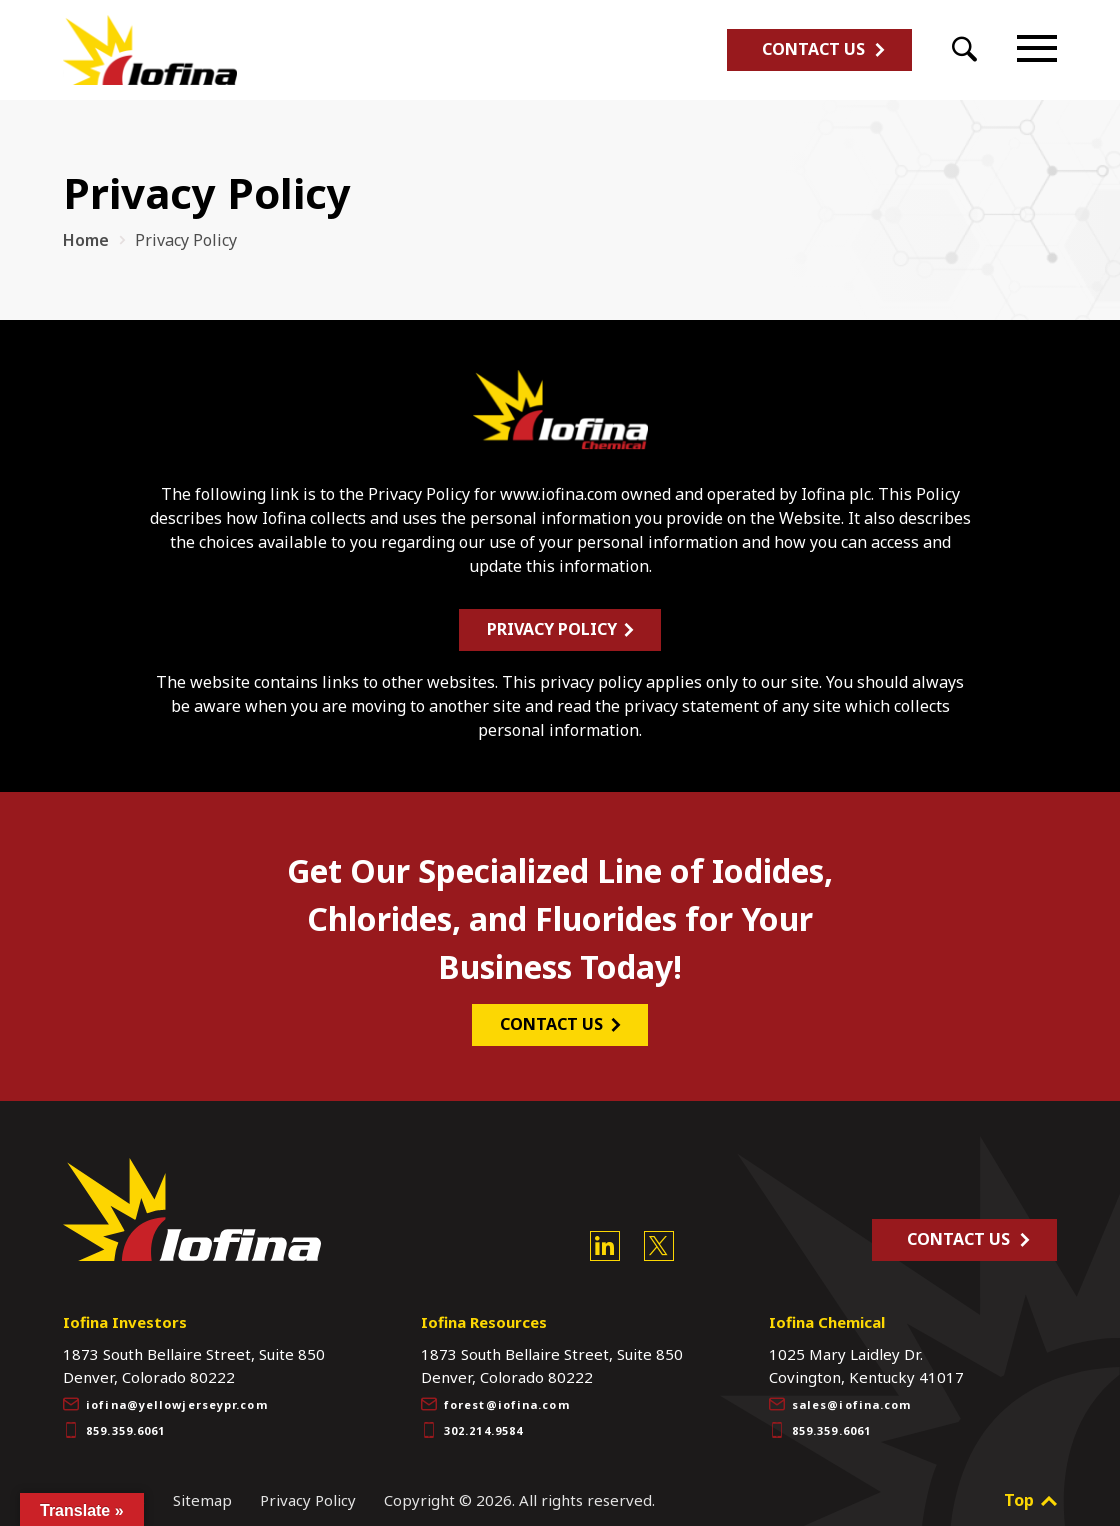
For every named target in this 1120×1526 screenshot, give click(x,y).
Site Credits (104, 1489)
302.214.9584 (472, 1419)
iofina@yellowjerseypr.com (165, 1393)
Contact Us (813, 49)
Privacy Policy (554, 617)
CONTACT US (554, 1012)
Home (86, 240)
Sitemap (202, 1489)
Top (1030, 1489)
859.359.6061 (114, 1419)
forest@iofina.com (495, 1393)
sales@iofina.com (840, 1393)
